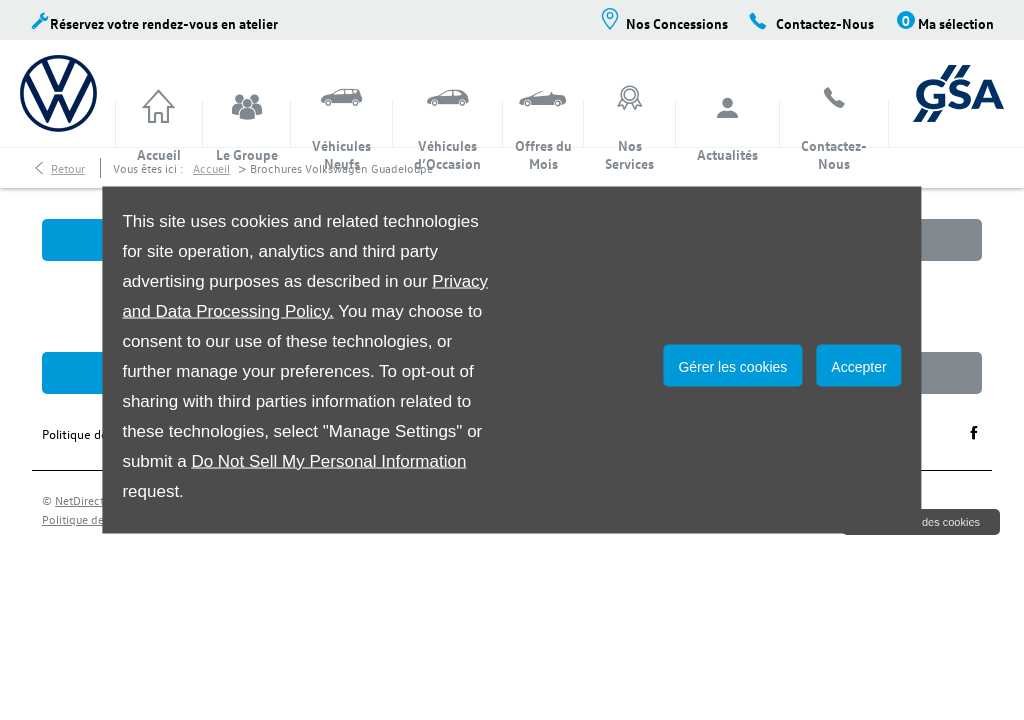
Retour (68, 168)
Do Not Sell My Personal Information (328, 461)
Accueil (211, 168)
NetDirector (86, 500)
